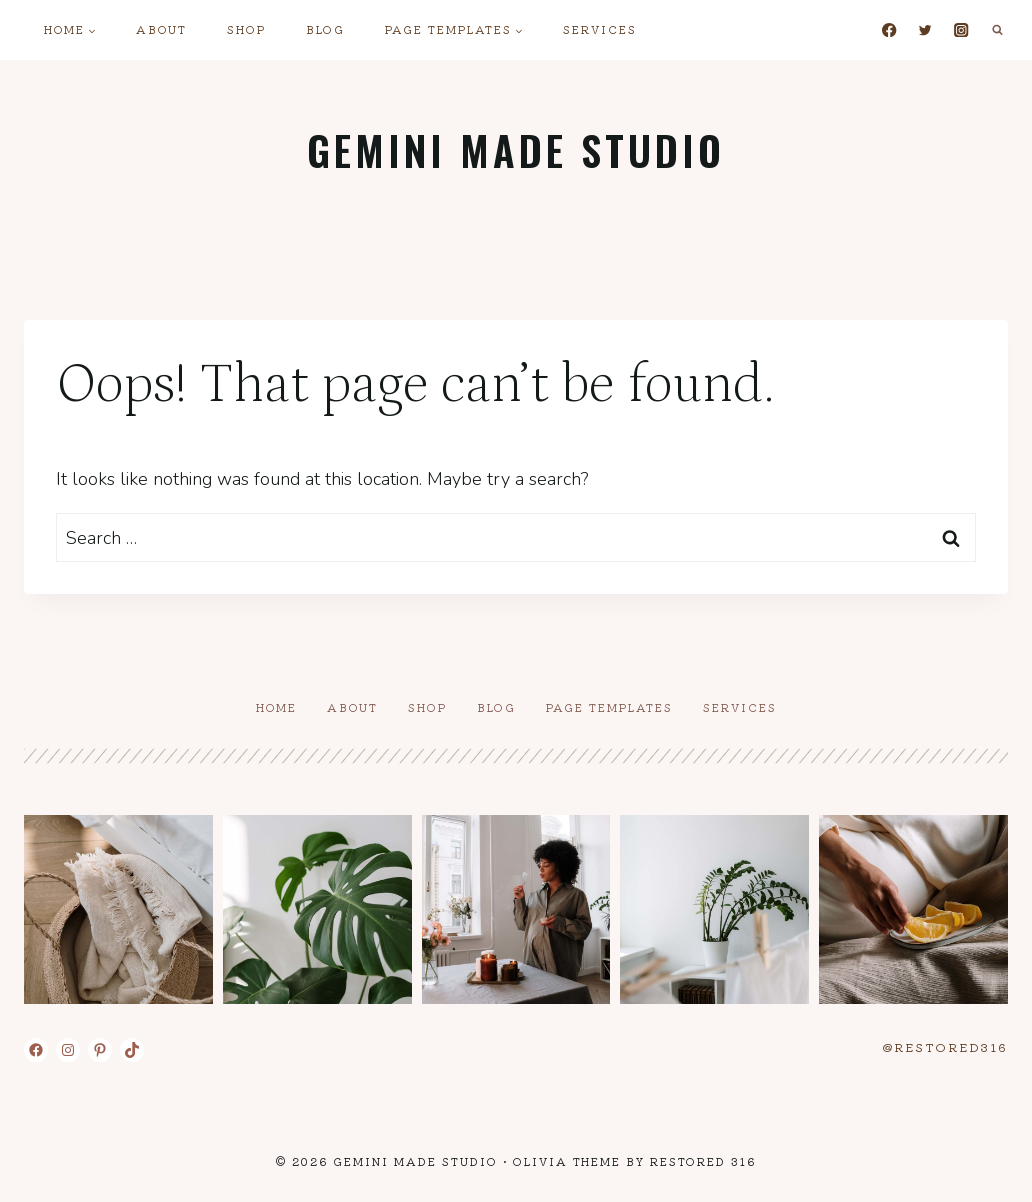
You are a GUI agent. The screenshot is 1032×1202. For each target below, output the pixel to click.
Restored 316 (703, 1161)
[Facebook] (889, 30)
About (161, 29)
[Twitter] (925, 30)
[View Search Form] (997, 30)
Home (276, 707)
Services (600, 29)
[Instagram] (961, 30)
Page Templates (609, 707)
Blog (325, 29)
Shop (246, 29)
